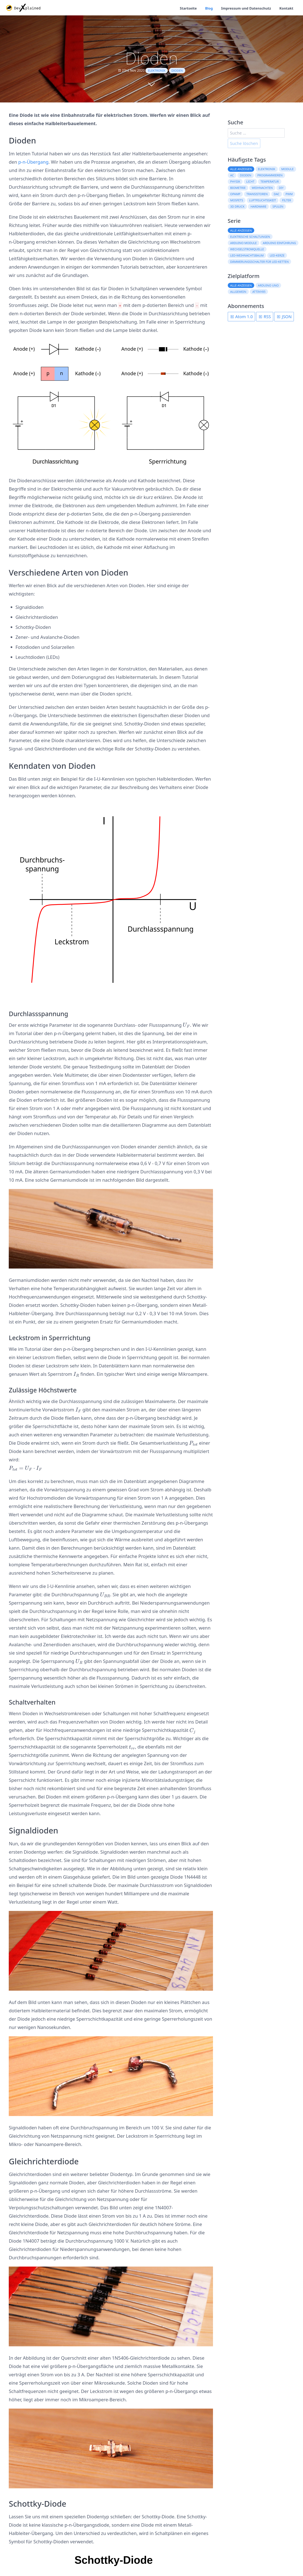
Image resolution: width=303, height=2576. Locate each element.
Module (287, 170)
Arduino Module (243, 244)
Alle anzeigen (241, 170)
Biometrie (238, 189)
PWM (289, 195)
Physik (235, 183)
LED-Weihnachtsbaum (247, 257)
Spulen (277, 208)
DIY (281, 189)
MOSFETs (236, 201)
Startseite (181, 8)
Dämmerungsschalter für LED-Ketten (259, 263)
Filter (286, 201)
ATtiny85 (258, 293)
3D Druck (237, 208)
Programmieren (270, 176)
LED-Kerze (277, 257)
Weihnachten (262, 189)
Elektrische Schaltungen (250, 238)
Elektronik (156, 72)
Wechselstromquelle (247, 250)
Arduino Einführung (279, 244)
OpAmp (235, 195)
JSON (284, 318)
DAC (276, 195)
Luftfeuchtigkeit (262, 201)
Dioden (177, 72)
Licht (250, 183)
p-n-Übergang (33, 163)
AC (232, 176)
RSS (264, 318)
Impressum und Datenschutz (242, 8)
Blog (203, 8)
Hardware (258, 208)
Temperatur (269, 183)
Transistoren (257, 195)
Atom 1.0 (241, 318)
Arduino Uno (268, 287)
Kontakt (285, 8)
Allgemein (238, 293)
